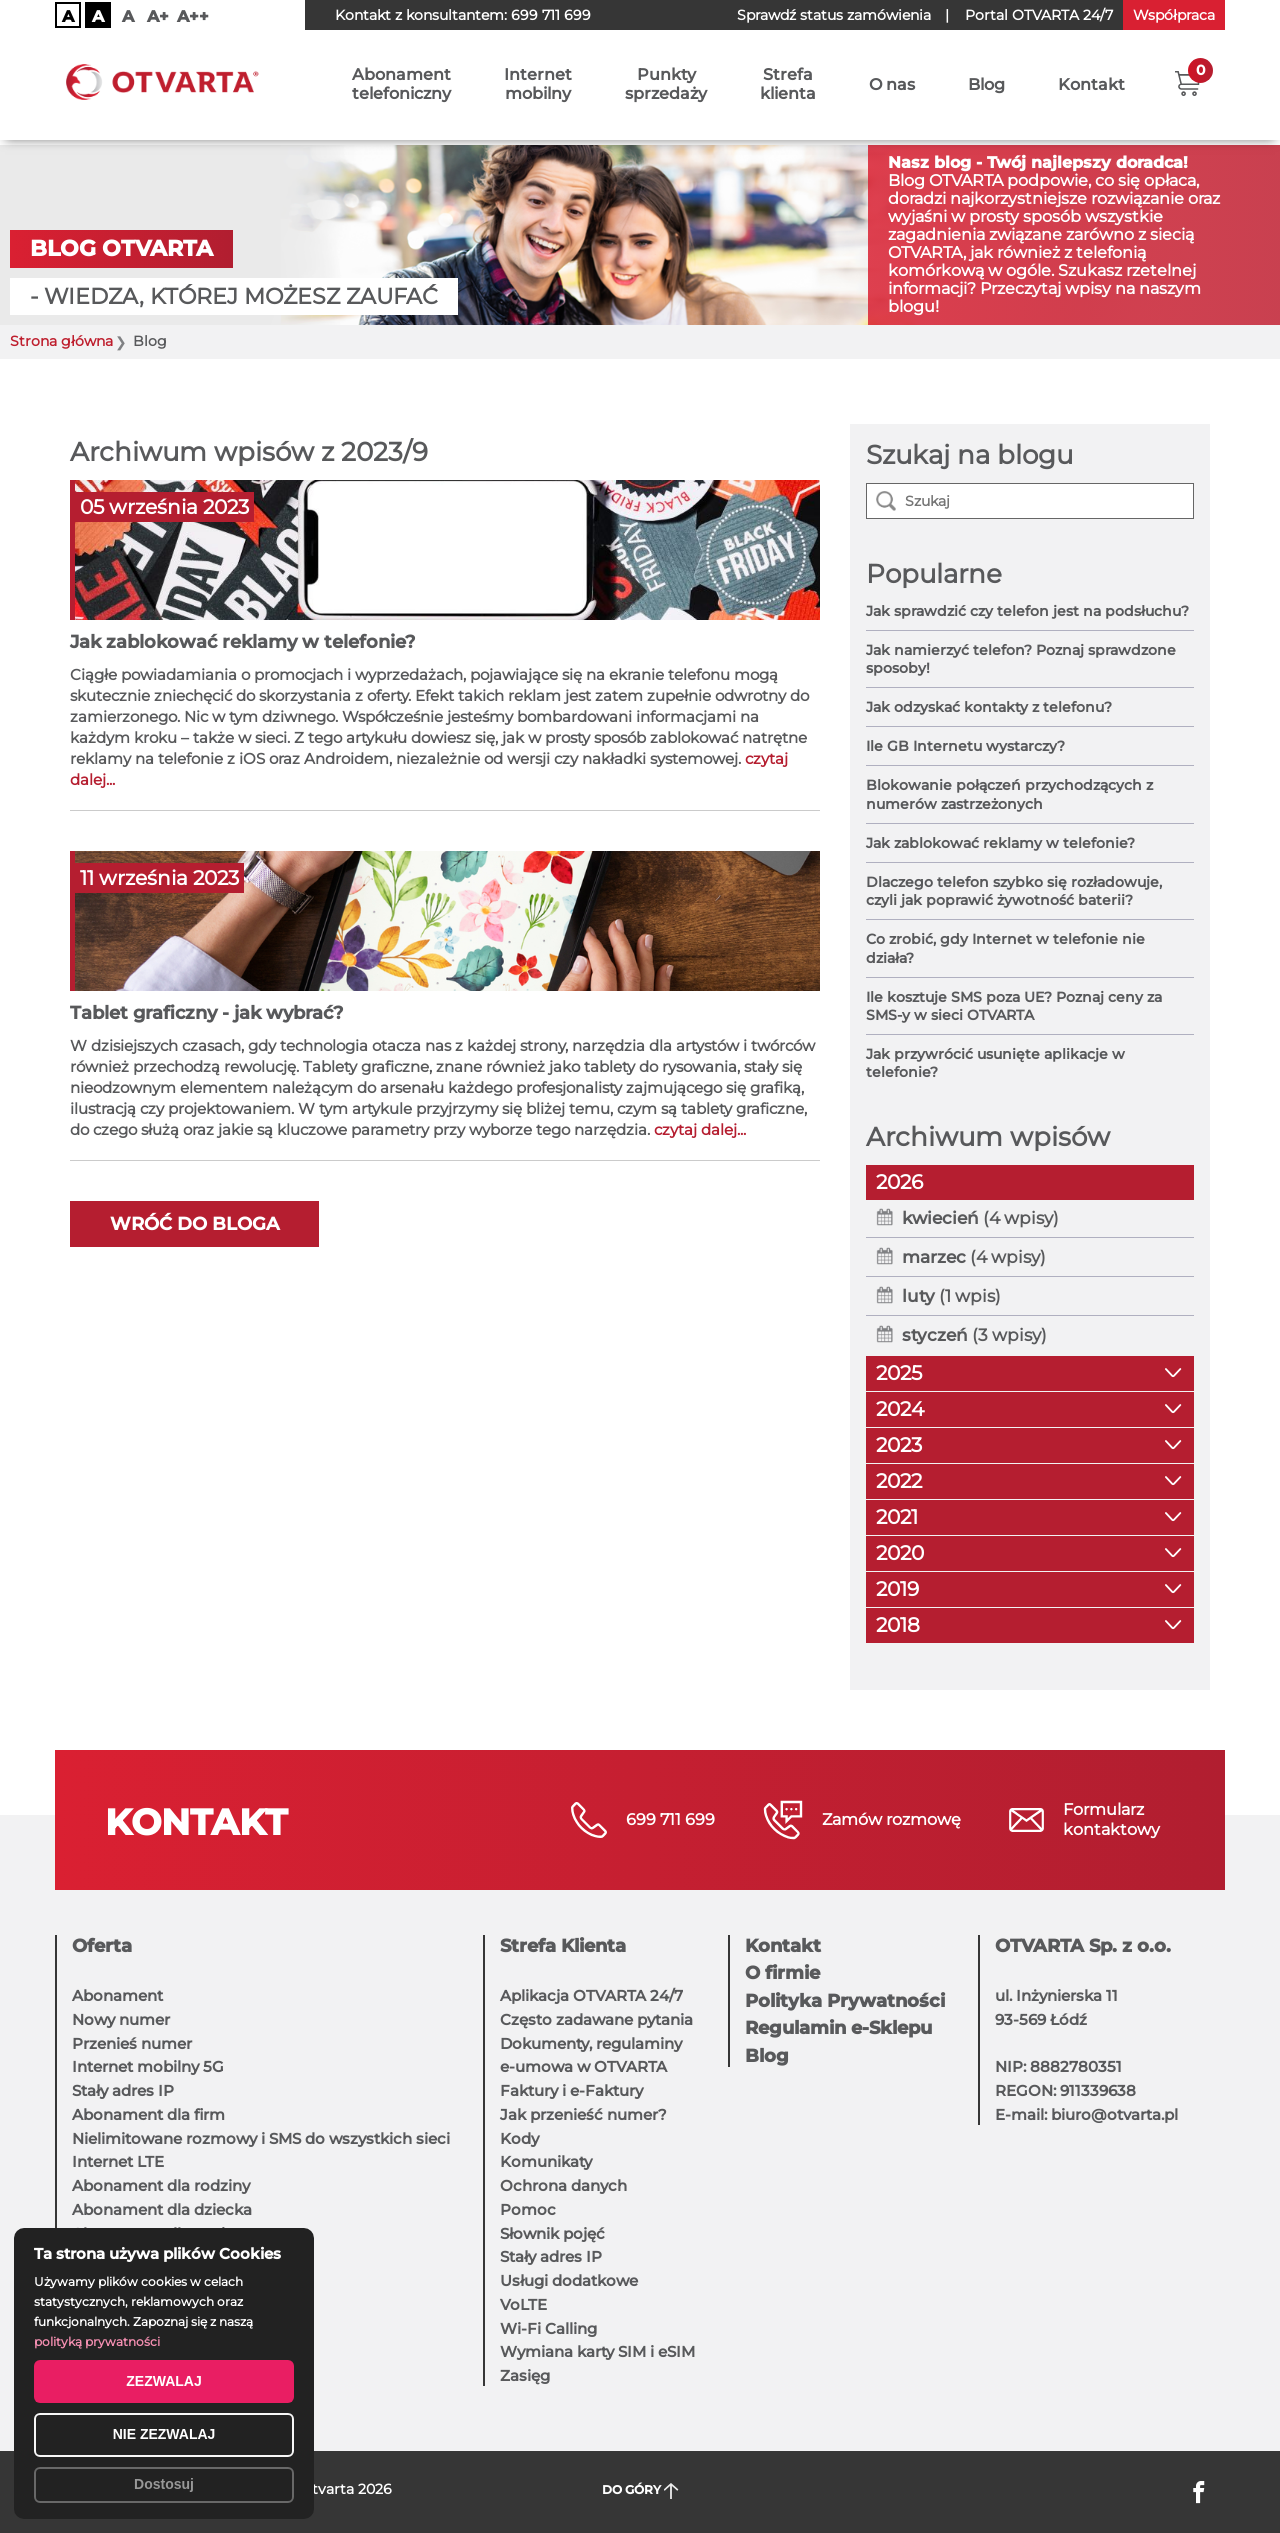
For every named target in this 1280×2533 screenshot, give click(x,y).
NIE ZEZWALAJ (164, 2434)
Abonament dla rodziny (161, 2185)
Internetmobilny (538, 87)
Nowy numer (121, 2019)
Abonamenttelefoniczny (401, 87)
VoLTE (523, 2304)
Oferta (102, 1946)
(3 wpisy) (974, 1335)
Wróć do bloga (194, 1224)
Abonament (117, 1995)
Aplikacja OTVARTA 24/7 (591, 1995)
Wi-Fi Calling (548, 2328)
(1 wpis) (951, 1296)
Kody (519, 2138)
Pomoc (528, 2209)
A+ (158, 16)
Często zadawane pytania (596, 2019)
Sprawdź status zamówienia (834, 15)
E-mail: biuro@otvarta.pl (1086, 2114)
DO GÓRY (640, 2490)
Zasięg (525, 2375)
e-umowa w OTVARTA (583, 2066)
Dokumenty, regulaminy (591, 2043)
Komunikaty (546, 2161)
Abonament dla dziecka (162, 2209)
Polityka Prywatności (845, 2001)
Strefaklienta (788, 87)
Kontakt (1091, 87)
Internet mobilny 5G (148, 2066)
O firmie (782, 1973)
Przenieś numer (132, 2043)
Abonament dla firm (148, 2114)
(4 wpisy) (980, 1218)
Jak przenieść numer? (583, 2114)
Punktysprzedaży (666, 87)
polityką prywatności (97, 2341)
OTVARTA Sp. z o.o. (1083, 1946)
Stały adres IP (123, 2090)
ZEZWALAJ (163, 2381)
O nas (892, 87)
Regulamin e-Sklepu (838, 2028)
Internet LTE (118, 2161)
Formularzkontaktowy (1111, 1819)
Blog (986, 87)
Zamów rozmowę (891, 1819)
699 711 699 (551, 15)
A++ (193, 16)
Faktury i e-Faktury (571, 2090)
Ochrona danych (563, 2185)
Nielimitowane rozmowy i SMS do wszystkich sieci (261, 2138)
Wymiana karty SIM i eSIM (597, 2351)
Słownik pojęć (552, 2233)
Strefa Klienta (563, 1946)
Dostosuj (164, 2484)
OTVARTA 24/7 (1039, 15)
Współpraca (1174, 15)
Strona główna (61, 341)
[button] (1187, 85)
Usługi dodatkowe (569, 2280)
